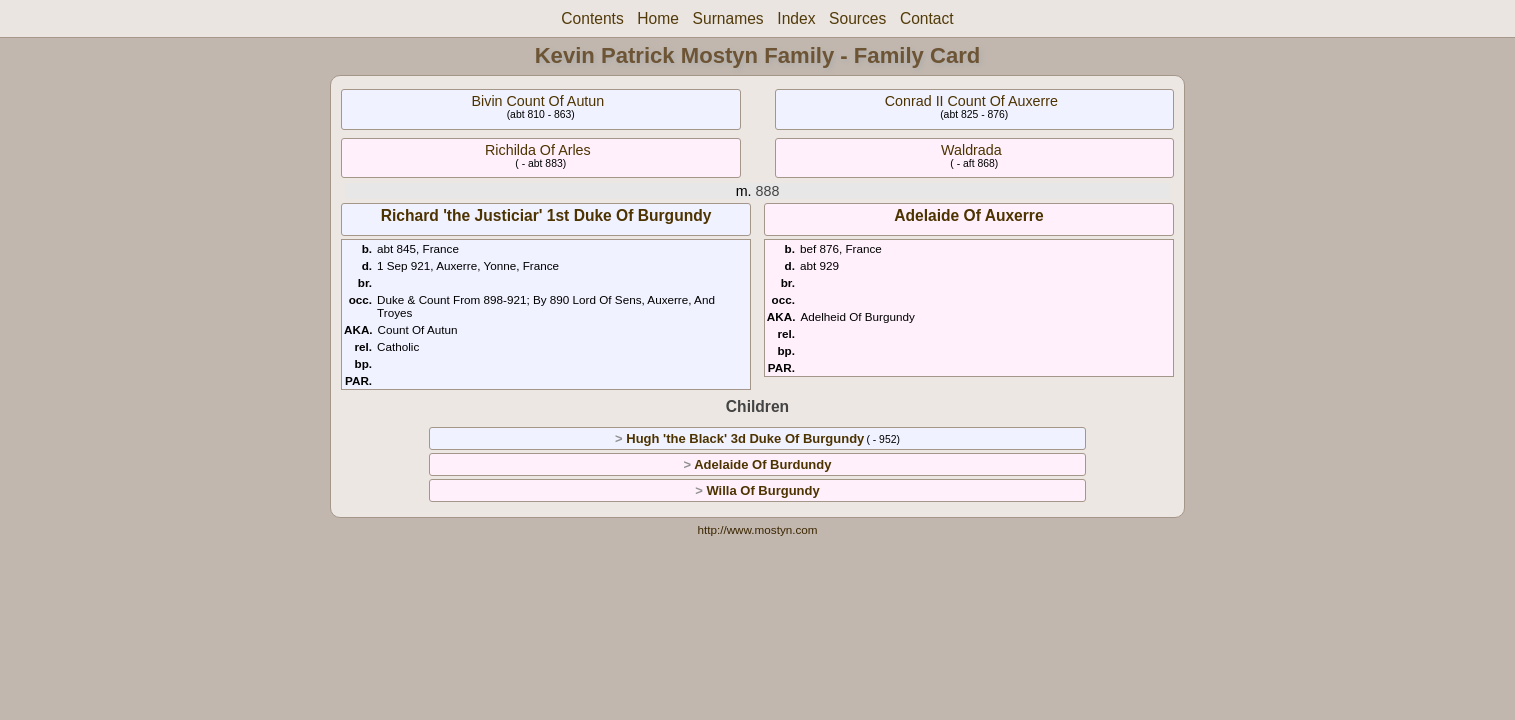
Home (658, 18)
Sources (857, 18)
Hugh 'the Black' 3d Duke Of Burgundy (745, 438)
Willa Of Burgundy (762, 490)
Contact (927, 18)
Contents (592, 18)
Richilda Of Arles (538, 150)
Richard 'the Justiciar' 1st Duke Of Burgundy (546, 215)
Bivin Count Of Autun (538, 101)
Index (796, 18)
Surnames (728, 18)
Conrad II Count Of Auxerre (971, 101)
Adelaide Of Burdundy (762, 464)
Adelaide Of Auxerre (968, 215)
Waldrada (971, 150)
